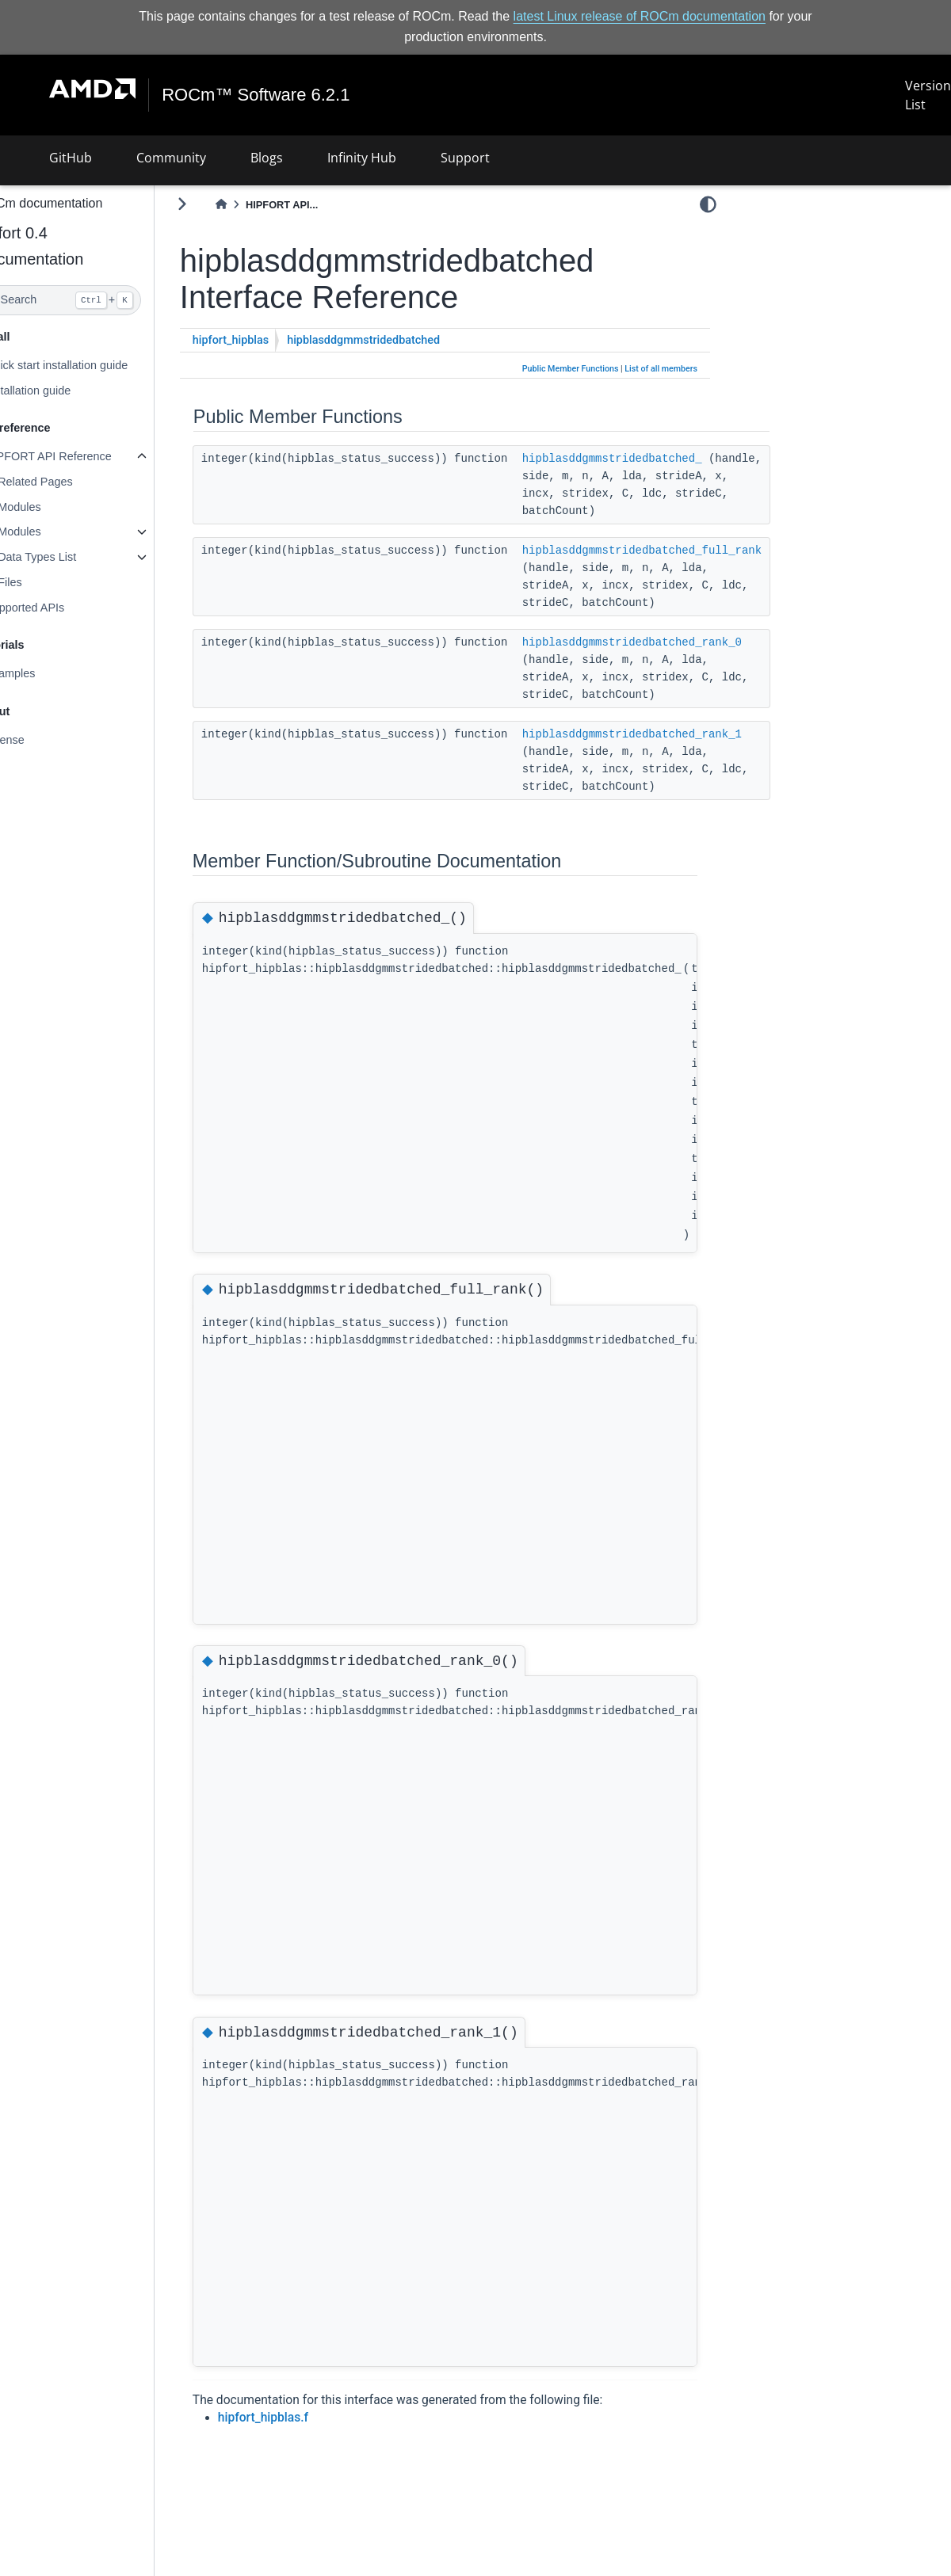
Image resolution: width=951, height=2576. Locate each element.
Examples (46, 673)
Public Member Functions (570, 369)
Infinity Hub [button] (361, 157)
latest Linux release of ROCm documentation (640, 16)
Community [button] (171, 157)
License (40, 740)
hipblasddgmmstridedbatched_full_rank (677, 549)
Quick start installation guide (92, 365)
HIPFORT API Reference (84, 456)
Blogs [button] (266, 157)
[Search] (95, 300)
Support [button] (465, 157)
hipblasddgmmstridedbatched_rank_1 (667, 733)
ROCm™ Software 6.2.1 (256, 95)
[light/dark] (708, 203)
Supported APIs (60, 607)
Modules (54, 507)
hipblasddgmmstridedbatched (399, 340)
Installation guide (63, 389)
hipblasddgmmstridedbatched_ (648, 458)
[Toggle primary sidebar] (217, 203)
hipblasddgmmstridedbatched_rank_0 (667, 641)
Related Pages (70, 481)
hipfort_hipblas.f (299, 2417)
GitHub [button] (70, 157)
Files (45, 582)
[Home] (256, 204)
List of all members (660, 369)
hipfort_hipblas (266, 340)
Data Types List (72, 557)
